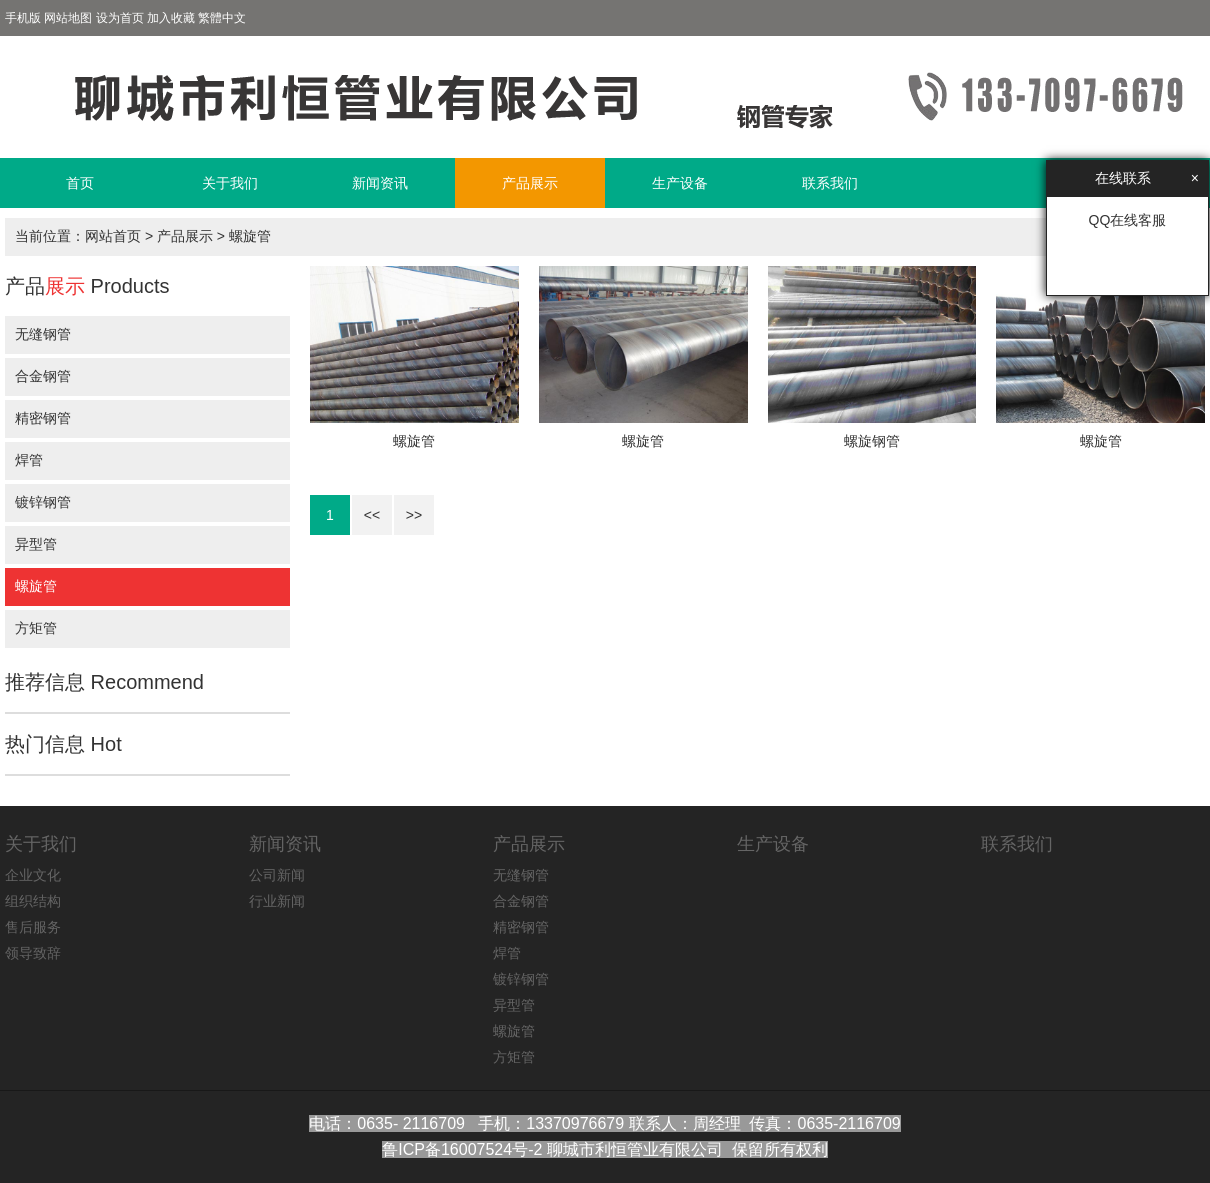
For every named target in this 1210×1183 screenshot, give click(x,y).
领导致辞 (33, 953)
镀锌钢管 (43, 502)
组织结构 (33, 901)
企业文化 (33, 875)
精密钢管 (43, 418)
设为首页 (120, 18)
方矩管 (36, 628)
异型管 (36, 544)
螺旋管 (250, 236)
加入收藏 (171, 18)
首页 (80, 183)
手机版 (23, 18)
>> (414, 515)
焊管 (29, 460)
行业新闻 (277, 901)
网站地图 (68, 18)
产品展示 (530, 183)
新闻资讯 (380, 183)
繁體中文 (222, 18)
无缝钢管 (43, 334)
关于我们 (230, 183)
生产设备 (680, 183)
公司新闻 (277, 875)
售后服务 (33, 927)
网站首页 (113, 236)
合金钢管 (43, 376)
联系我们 (830, 183)
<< (372, 515)
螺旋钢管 (872, 441)
